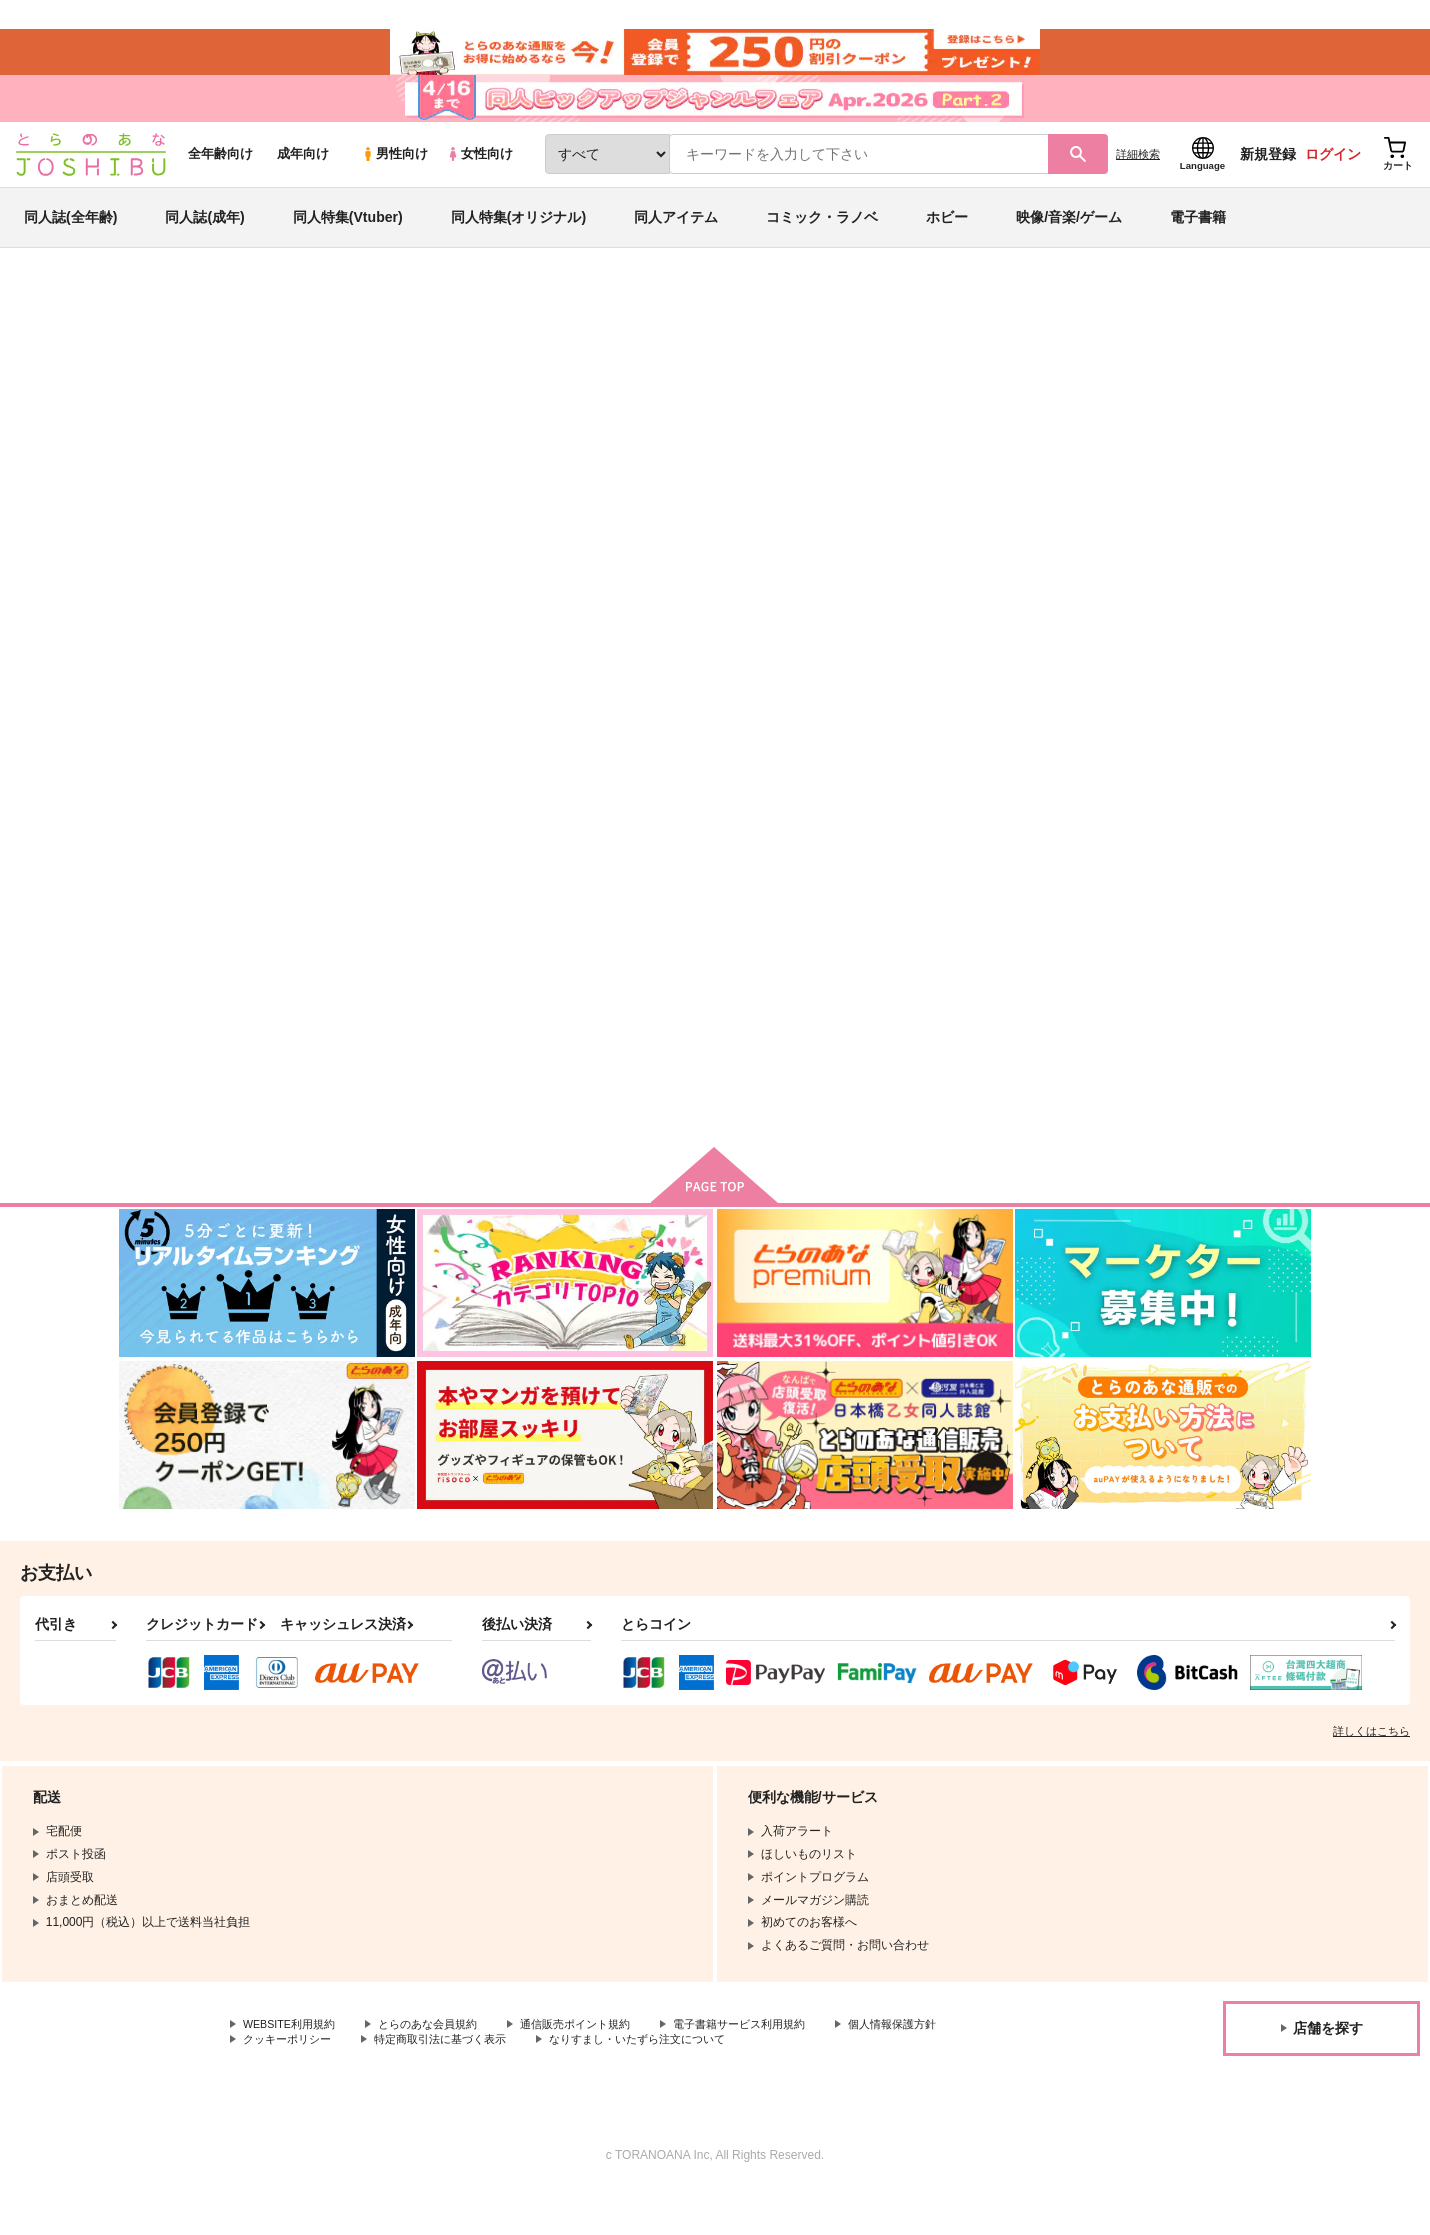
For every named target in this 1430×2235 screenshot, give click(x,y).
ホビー (947, 244)
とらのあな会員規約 (442, 2066)
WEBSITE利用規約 (294, 2066)
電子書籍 (1198, 244)
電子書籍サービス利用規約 (774, 2066)
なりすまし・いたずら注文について (665, 2082)
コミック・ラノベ (822, 244)
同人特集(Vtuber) (348, 244)
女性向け (479, 181)
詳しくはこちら (1371, 1772)
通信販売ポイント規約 (599, 2066)
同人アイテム (676, 244)
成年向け (303, 181)
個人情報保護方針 (937, 2066)
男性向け (394, 181)
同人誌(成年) (204, 244)
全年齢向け (220, 181)
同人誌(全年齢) (70, 244)
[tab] (578, 633)
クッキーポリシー (291, 2082)
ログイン (1333, 181)
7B (289, 426)
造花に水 (968, 426)
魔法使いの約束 (1101, 426)
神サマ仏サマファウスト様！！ (814, 426)
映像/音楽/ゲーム (1069, 244)
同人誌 (236, 331)
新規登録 (1268, 181)
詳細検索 (1138, 181)
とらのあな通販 (157, 331)
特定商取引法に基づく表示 (454, 2082)
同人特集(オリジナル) (518, 244)
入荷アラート (1011, 384)
